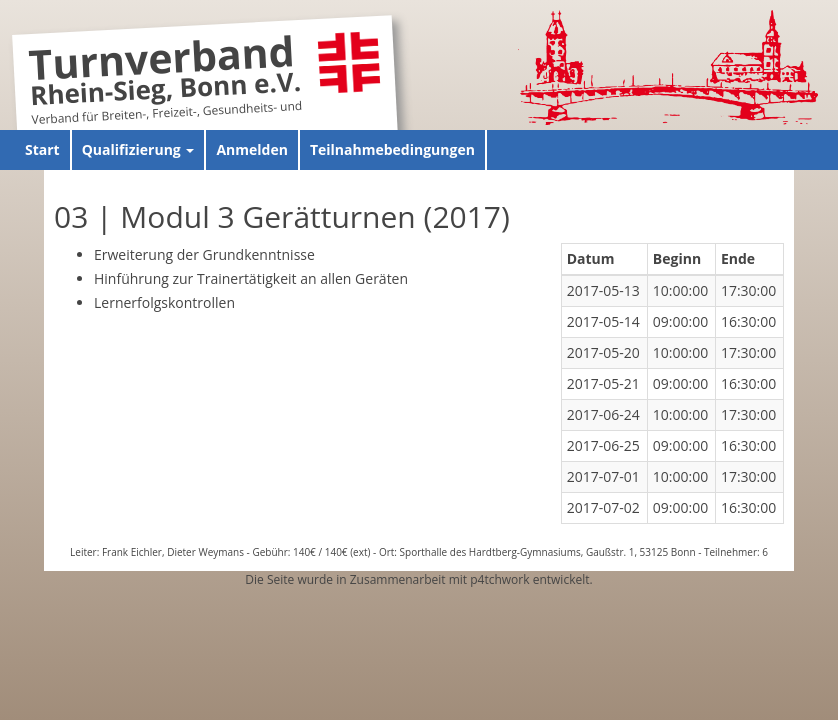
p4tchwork (499, 579)
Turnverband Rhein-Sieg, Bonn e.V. (165, 73)
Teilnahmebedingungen (392, 149)
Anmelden (251, 149)
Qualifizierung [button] (138, 149)
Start (42, 149)
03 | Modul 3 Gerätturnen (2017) (282, 216)
